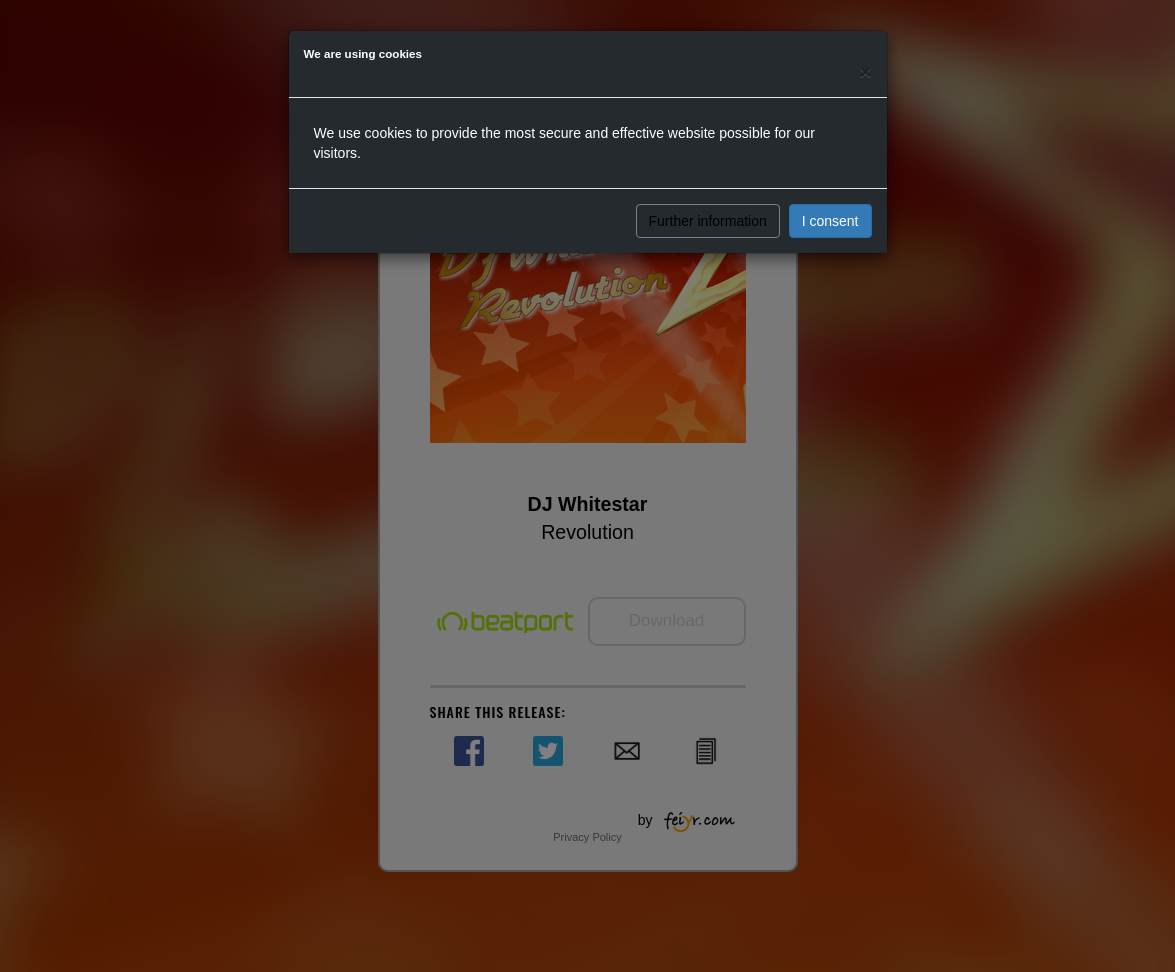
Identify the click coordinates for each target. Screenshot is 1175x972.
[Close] (865, 71)
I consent (830, 221)
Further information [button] (708, 221)
